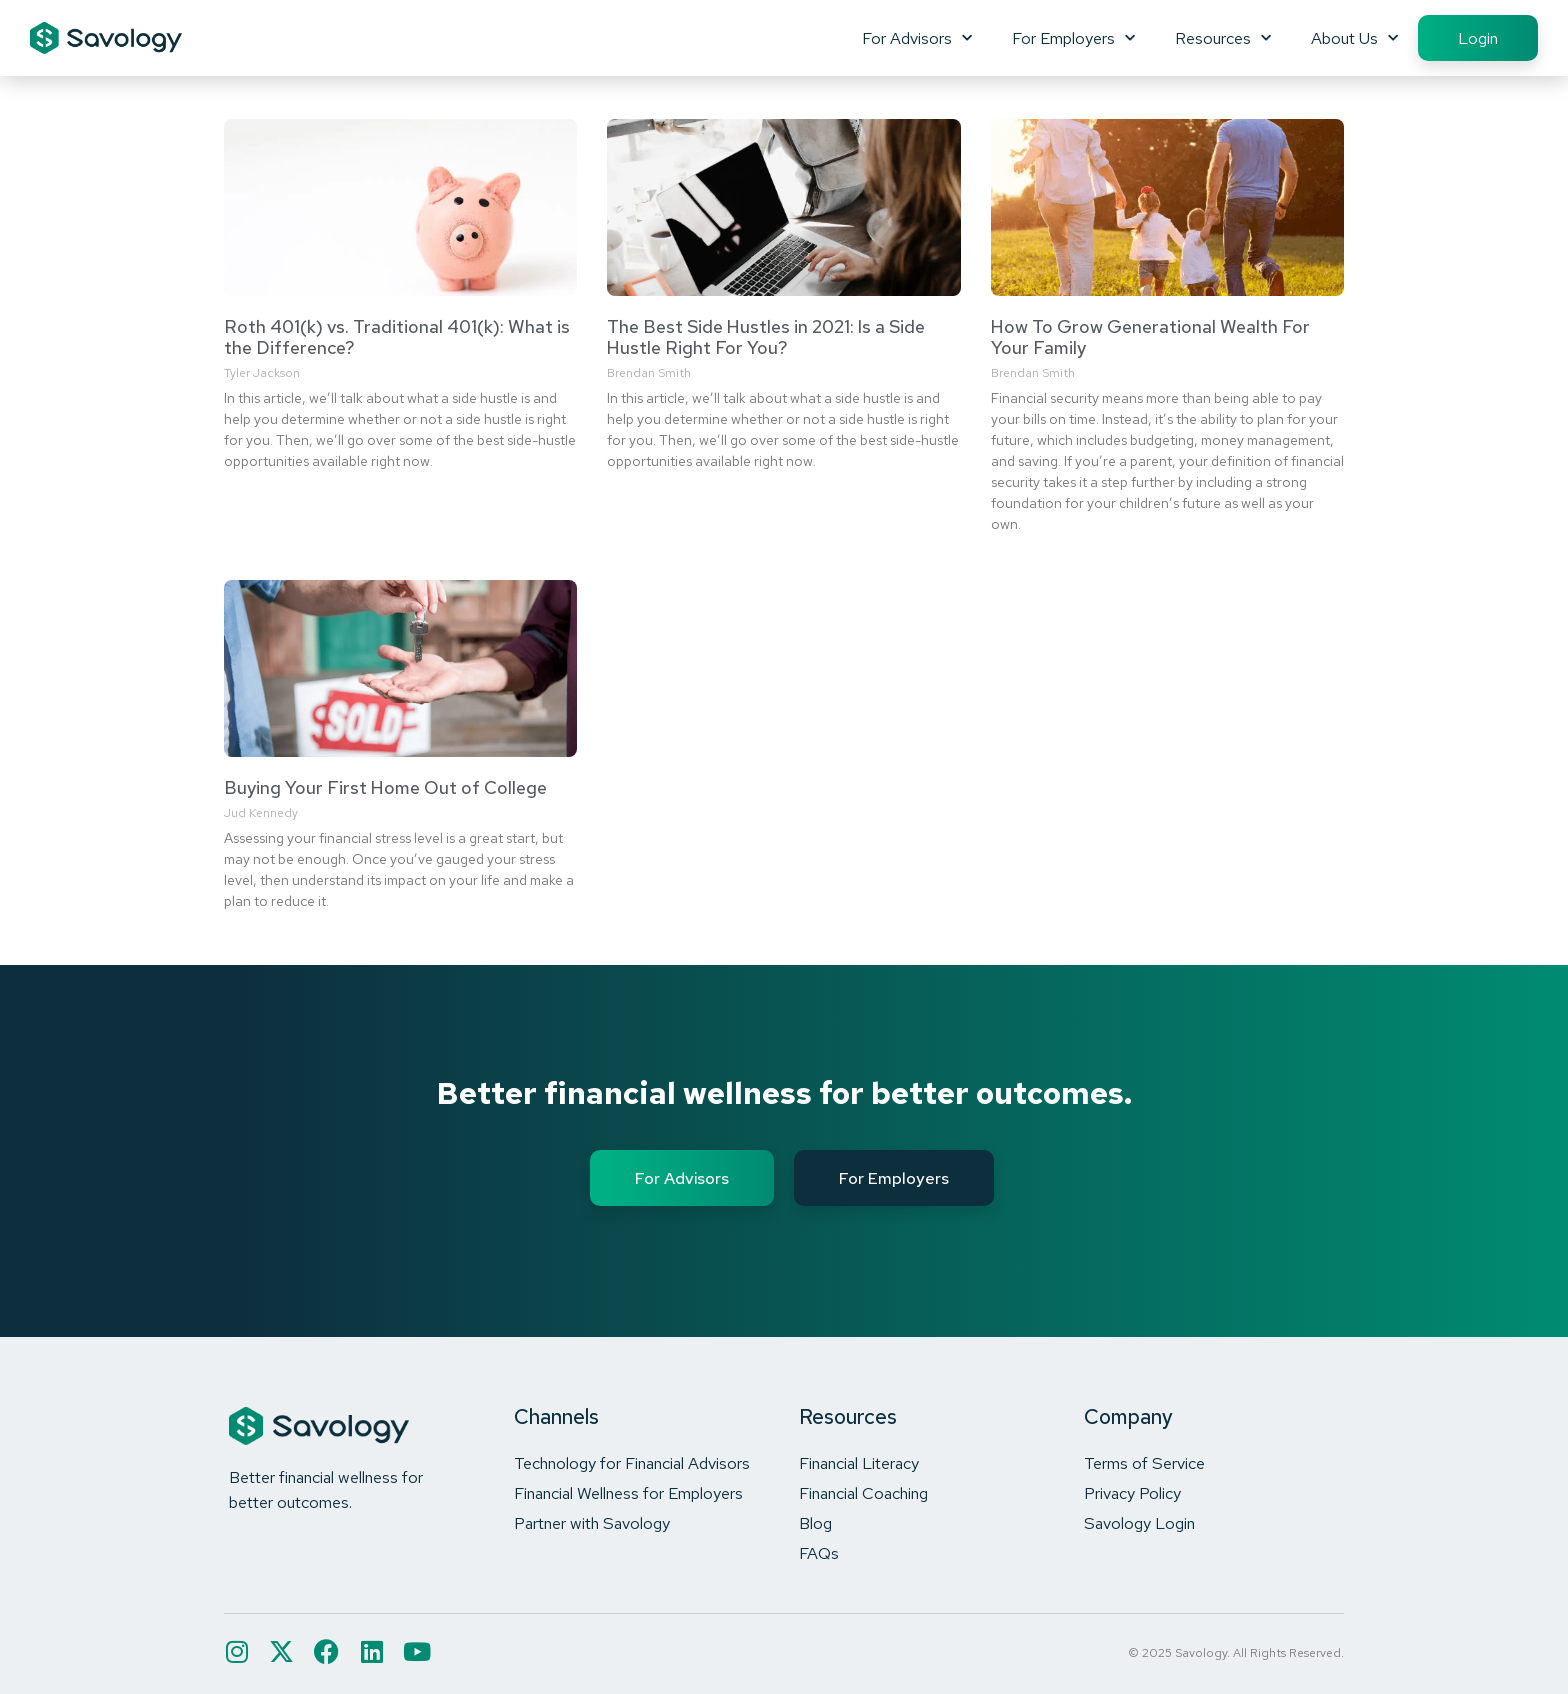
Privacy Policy (1132, 1493)
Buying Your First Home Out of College (385, 787)
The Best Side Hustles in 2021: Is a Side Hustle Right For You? (766, 337)
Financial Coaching (863, 1493)
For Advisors (917, 38)
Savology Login (1139, 1523)
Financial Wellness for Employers (628, 1493)
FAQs (819, 1553)
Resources (1223, 38)
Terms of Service (1144, 1463)
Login (1478, 38)
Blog (815, 1523)
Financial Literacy (859, 1463)
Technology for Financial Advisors (632, 1463)
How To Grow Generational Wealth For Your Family (1150, 337)
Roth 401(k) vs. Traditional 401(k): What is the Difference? (397, 337)
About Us (1354, 38)
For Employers (1073, 38)
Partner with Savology (592, 1523)
